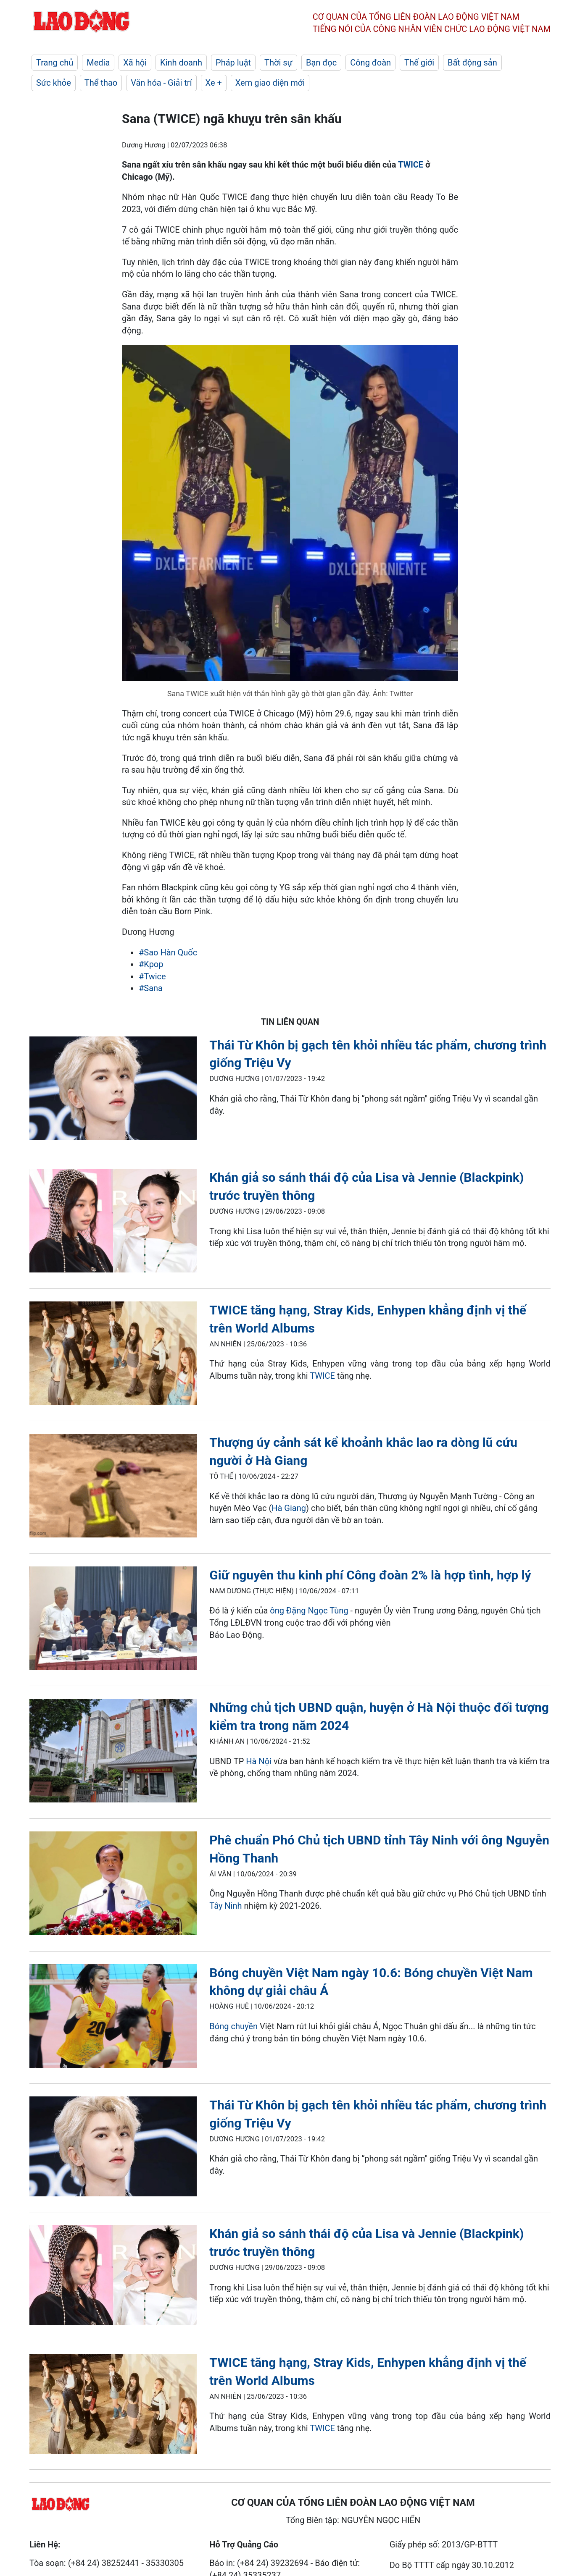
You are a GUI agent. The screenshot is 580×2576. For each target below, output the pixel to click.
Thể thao (100, 83)
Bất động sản (472, 63)
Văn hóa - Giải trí (161, 83)
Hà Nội (259, 1761)
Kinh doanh (181, 63)
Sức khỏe (53, 83)
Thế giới (419, 63)
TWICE (410, 165)
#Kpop (151, 964)
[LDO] (113, 1090)
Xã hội (135, 63)
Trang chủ (54, 63)
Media (98, 63)
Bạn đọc (321, 63)
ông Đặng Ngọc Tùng (309, 1610)
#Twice (152, 976)
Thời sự (278, 63)
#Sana (151, 988)
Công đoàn (370, 63)
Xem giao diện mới (270, 83)
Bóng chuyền (233, 2026)
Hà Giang (289, 1508)
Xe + (214, 83)
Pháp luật (233, 63)
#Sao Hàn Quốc (168, 952)
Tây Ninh (226, 1906)
